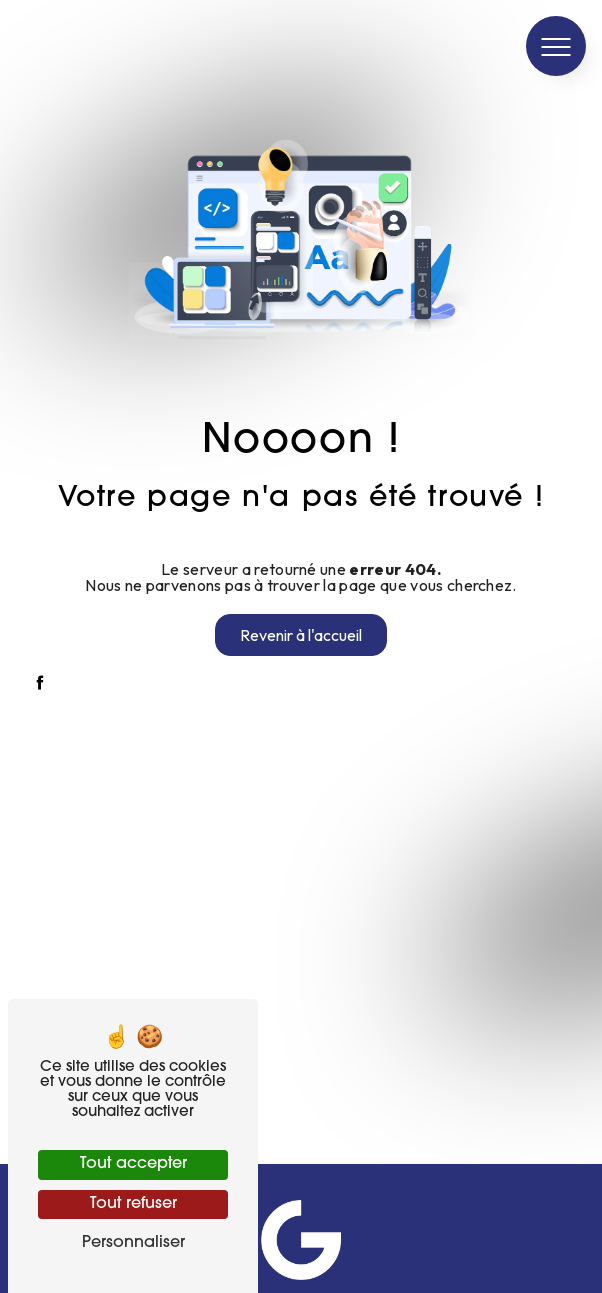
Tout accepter (133, 1164)
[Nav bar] (556, 46)
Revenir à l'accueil (301, 635)
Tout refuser (133, 1204)
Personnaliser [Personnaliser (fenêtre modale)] (133, 1243)
